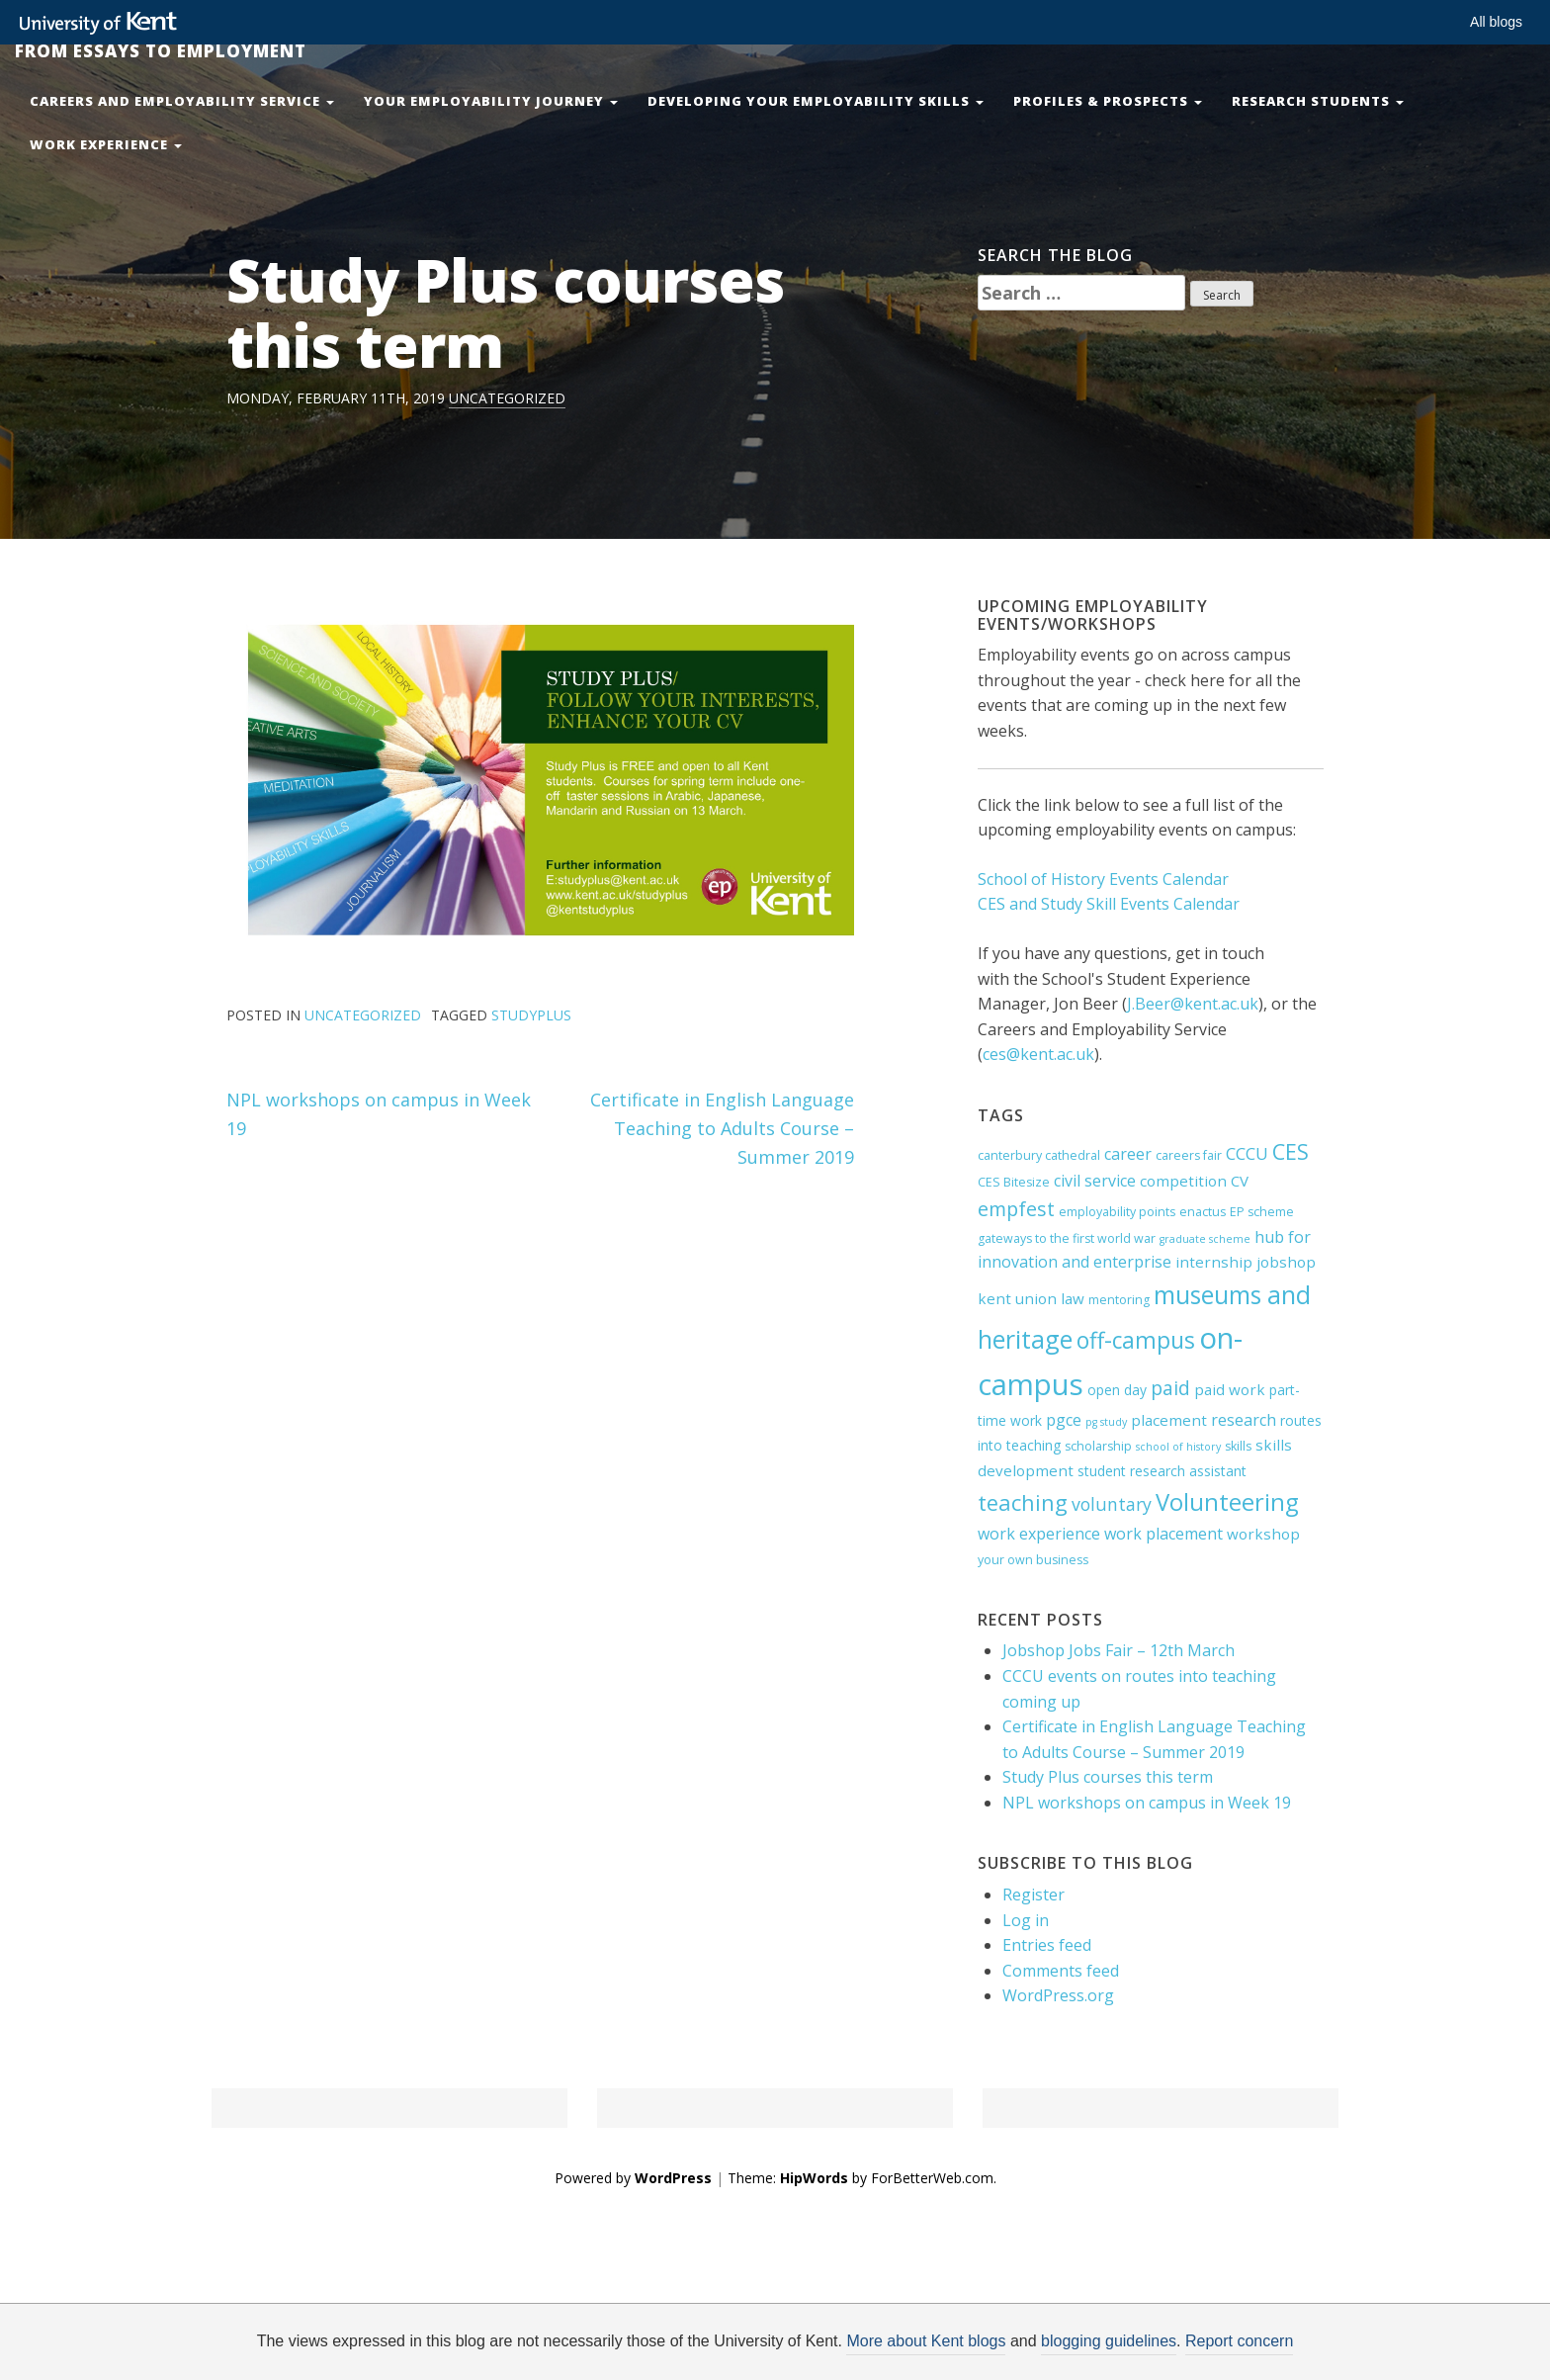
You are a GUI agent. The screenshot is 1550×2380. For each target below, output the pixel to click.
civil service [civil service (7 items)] (1095, 1180)
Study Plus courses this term (1107, 1777)
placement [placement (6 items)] (1169, 1420)
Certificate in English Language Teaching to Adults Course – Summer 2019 (722, 1128)
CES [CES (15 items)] (1290, 1151)
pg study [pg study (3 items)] (1106, 1422)
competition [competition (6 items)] (1183, 1180)
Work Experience (106, 144)
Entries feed (1046, 1945)
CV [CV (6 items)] (1240, 1180)
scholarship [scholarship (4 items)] (1098, 1446)
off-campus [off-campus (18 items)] (1135, 1340)
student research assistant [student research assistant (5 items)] (1162, 1470)
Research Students (1318, 101)
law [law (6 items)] (1072, 1298)
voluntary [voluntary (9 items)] (1112, 1504)
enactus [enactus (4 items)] (1202, 1211)
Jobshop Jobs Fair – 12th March (1118, 1650)
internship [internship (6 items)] (1213, 1262)
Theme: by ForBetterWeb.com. (862, 2177)
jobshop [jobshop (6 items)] (1286, 1262)
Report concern (1239, 2341)
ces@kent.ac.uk (1038, 1054)
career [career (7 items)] (1128, 1154)
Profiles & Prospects (1107, 101)
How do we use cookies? (924, 2347)
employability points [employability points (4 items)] (1117, 1211)
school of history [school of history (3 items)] (1178, 1447)
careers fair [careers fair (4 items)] (1189, 1155)
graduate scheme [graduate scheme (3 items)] (1205, 1239)
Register (1033, 1894)
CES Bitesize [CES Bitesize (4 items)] (1014, 1182)
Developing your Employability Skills (815, 101)
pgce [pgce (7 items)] (1063, 1420)
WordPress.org (1058, 1995)
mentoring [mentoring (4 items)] (1119, 1299)
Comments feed (1060, 1971)
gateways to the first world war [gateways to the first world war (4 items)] (1067, 1238)
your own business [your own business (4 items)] (1033, 1559)
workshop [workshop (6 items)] (1263, 1533)
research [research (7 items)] (1243, 1420)
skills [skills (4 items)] (1238, 1446)
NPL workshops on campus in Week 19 (1146, 1802)
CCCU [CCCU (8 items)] (1247, 1153)
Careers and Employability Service (182, 101)
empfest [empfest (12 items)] (1016, 1208)
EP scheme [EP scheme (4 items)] (1262, 1211)
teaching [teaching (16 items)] (1023, 1502)
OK (1098, 2347)
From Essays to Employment (160, 51)
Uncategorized (507, 398)
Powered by (633, 2177)
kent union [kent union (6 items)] (1017, 1298)
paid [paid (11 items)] (1170, 1387)
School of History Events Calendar (1103, 879)
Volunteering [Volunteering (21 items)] (1227, 1502)
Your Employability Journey (491, 101)
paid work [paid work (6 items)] (1229, 1389)
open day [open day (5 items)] (1117, 1389)
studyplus (531, 1015)
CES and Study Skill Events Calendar (1109, 904)
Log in (1025, 1920)
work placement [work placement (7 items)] (1163, 1533)
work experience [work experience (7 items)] (1039, 1533)
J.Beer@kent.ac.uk (1192, 1003)
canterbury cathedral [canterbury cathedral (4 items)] (1039, 1155)
